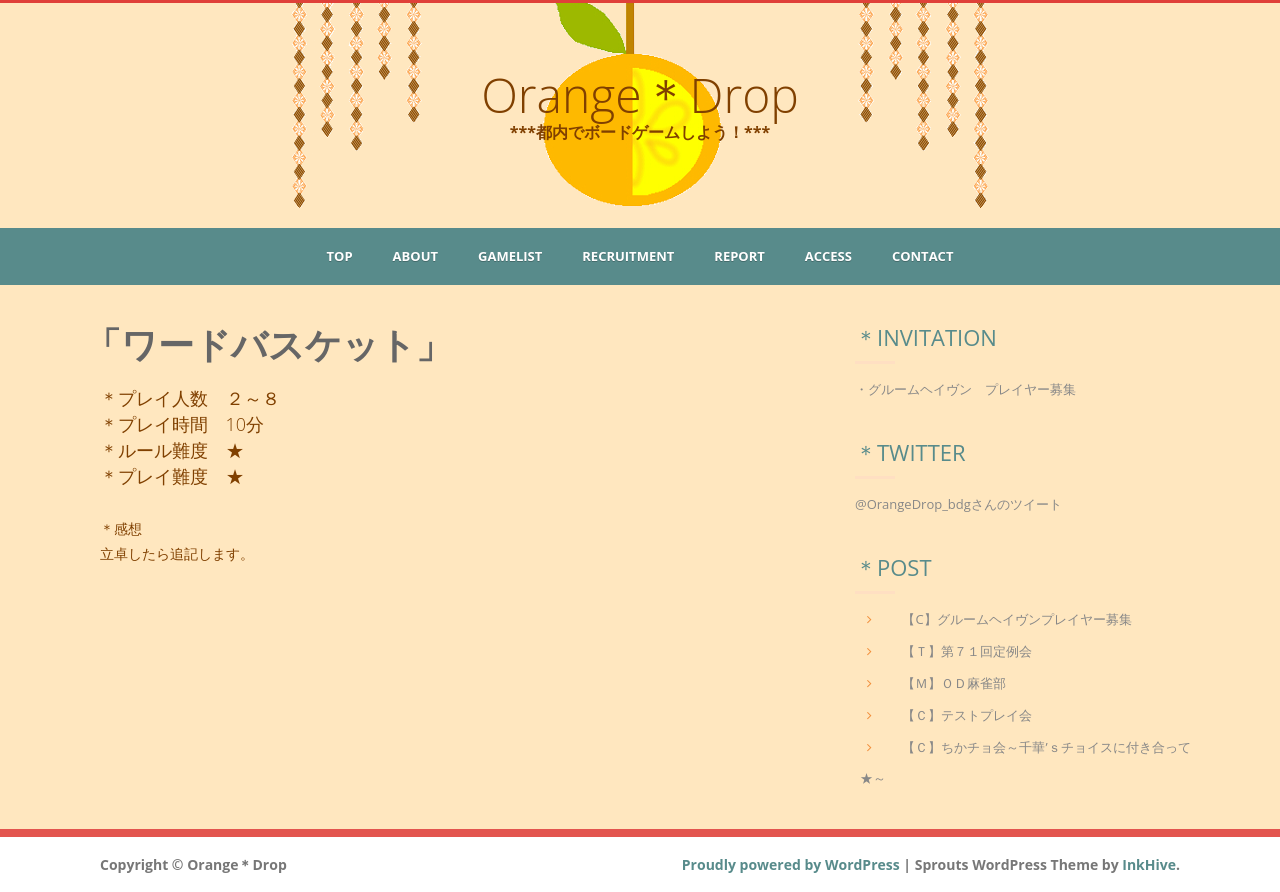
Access (828, 256)
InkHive (1149, 864)
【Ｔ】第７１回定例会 (967, 651)
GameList (510, 256)
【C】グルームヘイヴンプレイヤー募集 (1016, 619)
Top (340, 256)
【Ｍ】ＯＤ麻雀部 (954, 683)
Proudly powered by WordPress (791, 864)
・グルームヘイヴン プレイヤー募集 (965, 389)
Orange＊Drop (640, 94)
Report (739, 256)
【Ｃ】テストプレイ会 (967, 715)
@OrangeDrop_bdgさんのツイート (958, 504)
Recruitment (628, 256)
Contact (923, 256)
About (415, 256)
